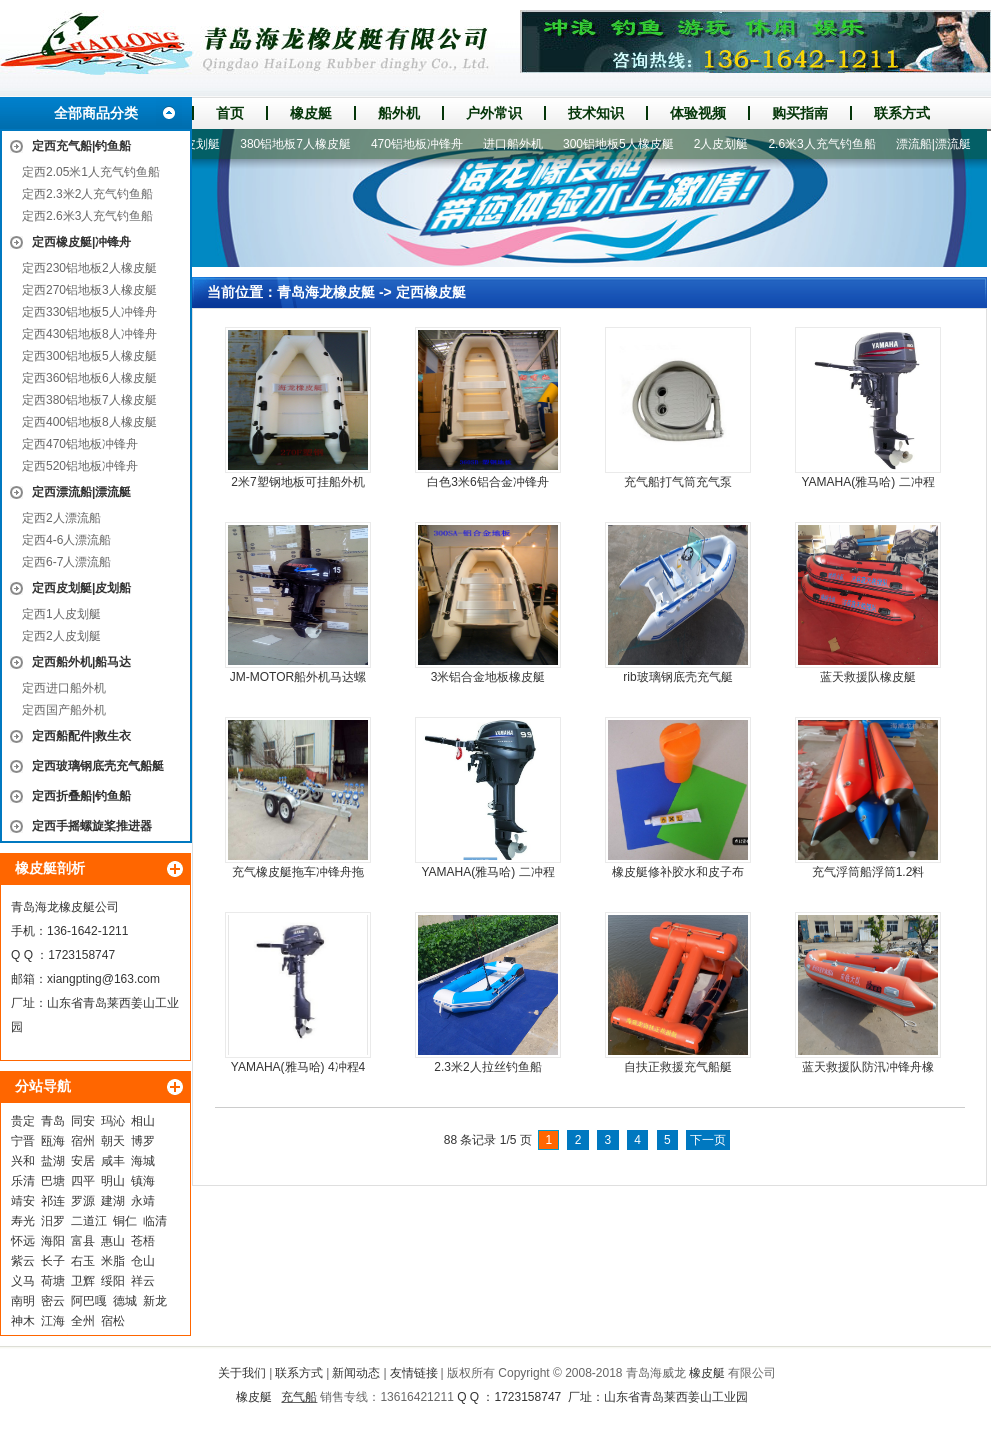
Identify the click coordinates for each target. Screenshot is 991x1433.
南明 (23, 1301)
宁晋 (23, 1141)
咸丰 (113, 1161)
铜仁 (125, 1221)
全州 (83, 1321)
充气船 (299, 1397)
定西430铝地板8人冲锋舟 (89, 334)
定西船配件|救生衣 (81, 736)
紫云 (23, 1261)
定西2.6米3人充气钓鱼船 (87, 216)
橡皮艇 (311, 113)
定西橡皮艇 (431, 292)
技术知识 (596, 113)
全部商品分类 (96, 113)
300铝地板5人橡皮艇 (623, 144)
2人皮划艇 (726, 144)
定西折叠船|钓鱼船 (81, 796)
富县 (83, 1241)
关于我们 (242, 1373)
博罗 (143, 1141)
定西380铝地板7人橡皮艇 (89, 400)
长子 (53, 1261)
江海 (53, 1321)
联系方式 (902, 113)
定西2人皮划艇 (61, 636)
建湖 (113, 1201)
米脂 (113, 1261)
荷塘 (53, 1281)
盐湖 (53, 1161)
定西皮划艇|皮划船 (81, 588)
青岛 (53, 1121)
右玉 (83, 1261)
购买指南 (800, 113)
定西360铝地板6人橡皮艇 (89, 378)
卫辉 (83, 1281)
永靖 (143, 1201)
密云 (53, 1301)
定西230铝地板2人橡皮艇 (89, 268)
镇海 (143, 1181)
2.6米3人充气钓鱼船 (826, 144)
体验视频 (698, 113)
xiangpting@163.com (103, 979)
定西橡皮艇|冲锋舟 (81, 242)
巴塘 (53, 1181)
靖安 (23, 1201)
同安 (83, 1121)
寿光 (23, 1221)
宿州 (83, 1141)
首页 (230, 113)
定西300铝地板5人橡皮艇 (89, 356)
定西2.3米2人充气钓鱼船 (87, 194)
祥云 (143, 1281)
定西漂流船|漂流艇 (81, 492)
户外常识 (494, 113)
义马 (23, 1281)
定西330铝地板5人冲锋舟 (89, 312)
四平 (83, 1181)
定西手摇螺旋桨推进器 (92, 826)
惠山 (113, 1241)
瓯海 (53, 1141)
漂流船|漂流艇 (938, 144)
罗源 (83, 1201)
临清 (155, 1221)
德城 (125, 1301)
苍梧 (143, 1241)
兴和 (23, 1161)
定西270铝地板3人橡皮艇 (89, 290)
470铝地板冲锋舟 (422, 144)
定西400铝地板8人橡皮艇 (89, 422)
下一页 (708, 1140)
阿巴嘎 (89, 1301)
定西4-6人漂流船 (66, 540)
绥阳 (113, 1281)
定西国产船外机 (64, 710)
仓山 (143, 1261)
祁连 (53, 1201)
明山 (113, 1181)
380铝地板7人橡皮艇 (300, 144)
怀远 (23, 1241)
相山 (143, 1121)
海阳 (53, 1241)
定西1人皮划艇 (61, 614)
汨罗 (53, 1221)
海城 (143, 1161)
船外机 (399, 113)
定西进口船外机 (64, 688)
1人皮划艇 (198, 144)
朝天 (113, 1141)
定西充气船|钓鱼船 (81, 146)
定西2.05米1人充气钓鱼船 (91, 172)
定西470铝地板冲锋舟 (80, 444)
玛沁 (113, 1121)
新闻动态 (356, 1373)
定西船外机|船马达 (81, 662)
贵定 (23, 1121)
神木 (23, 1321)
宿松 (113, 1321)
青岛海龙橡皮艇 (326, 292)
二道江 (89, 1221)
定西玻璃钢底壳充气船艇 (98, 766)
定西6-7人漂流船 (66, 562)
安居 (83, 1161)
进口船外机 (518, 144)
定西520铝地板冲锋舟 (80, 466)
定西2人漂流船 (61, 518)
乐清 (23, 1181)
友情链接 (414, 1373)
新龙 (155, 1301)
